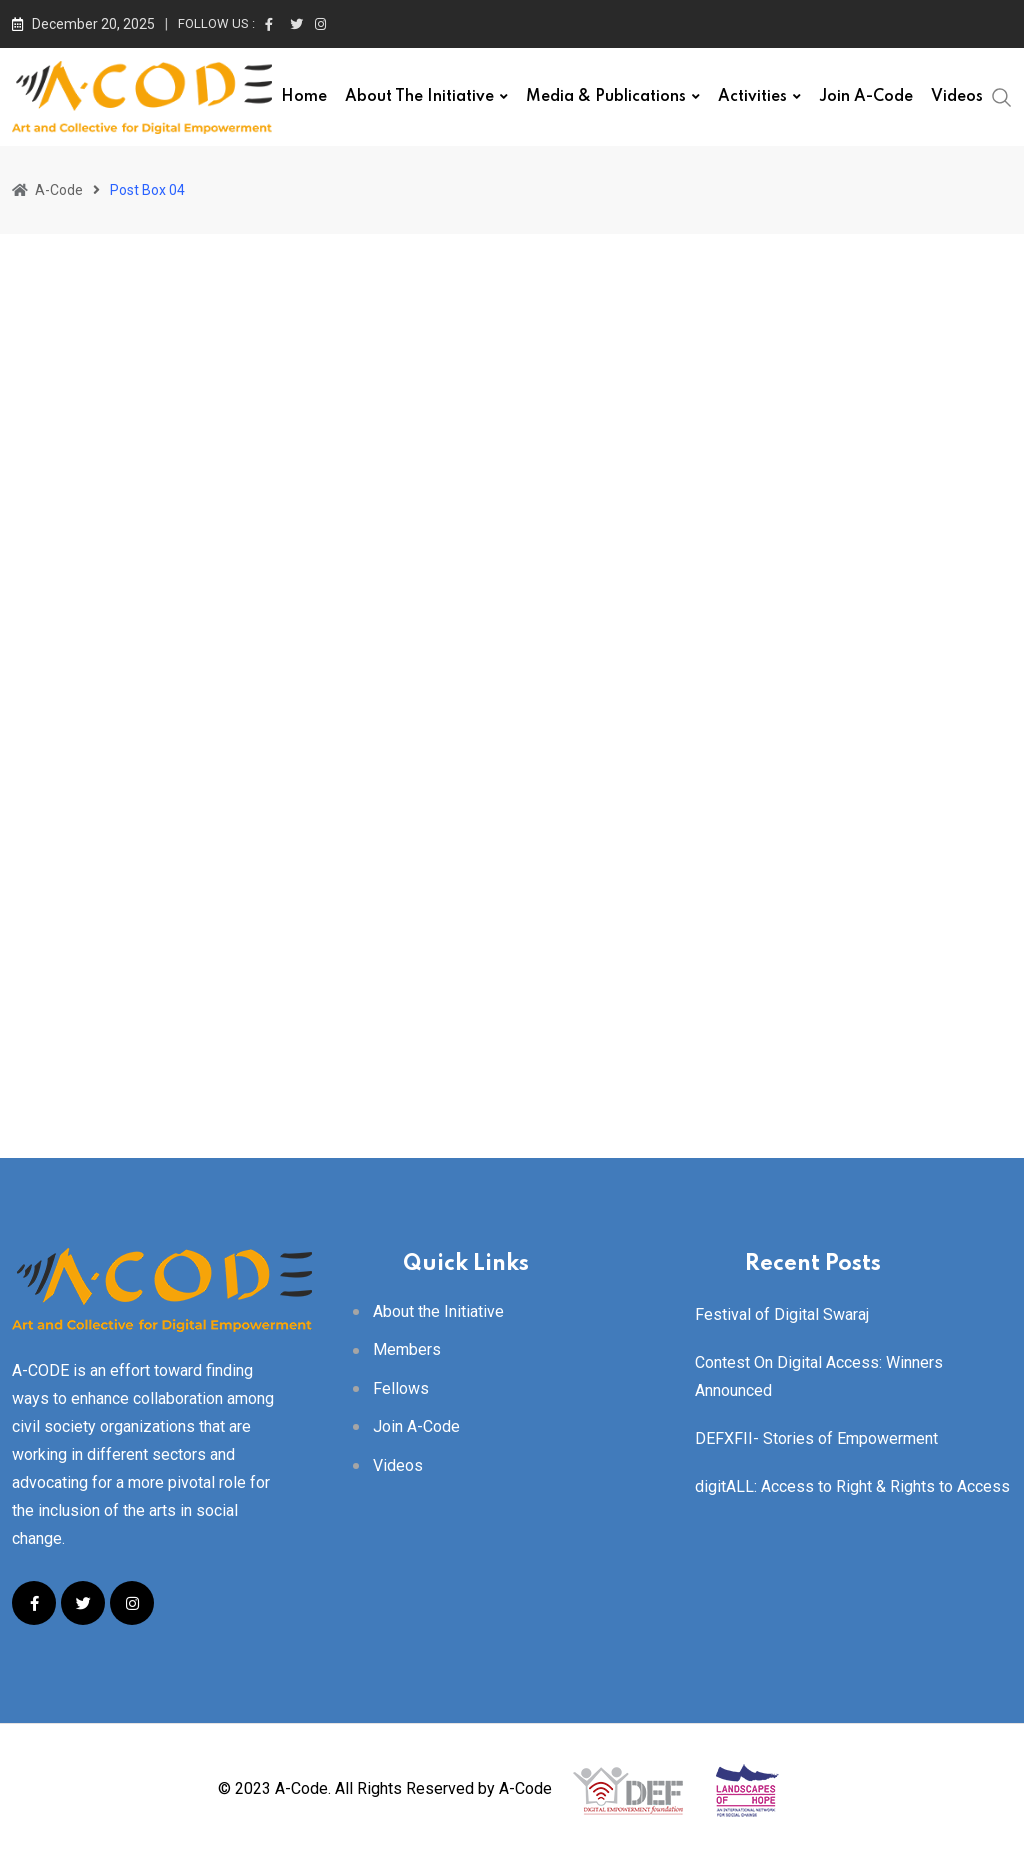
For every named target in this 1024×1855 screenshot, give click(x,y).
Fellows (401, 1388)
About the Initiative (419, 97)
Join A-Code (866, 97)
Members (407, 1349)
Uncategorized (93, 381)
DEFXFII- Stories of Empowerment (816, 1438)
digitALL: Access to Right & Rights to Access (852, 1486)
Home (304, 97)
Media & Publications (606, 97)
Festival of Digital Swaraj (782, 1314)
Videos (957, 97)
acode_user (94, 642)
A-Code (525, 1788)
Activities (752, 97)
